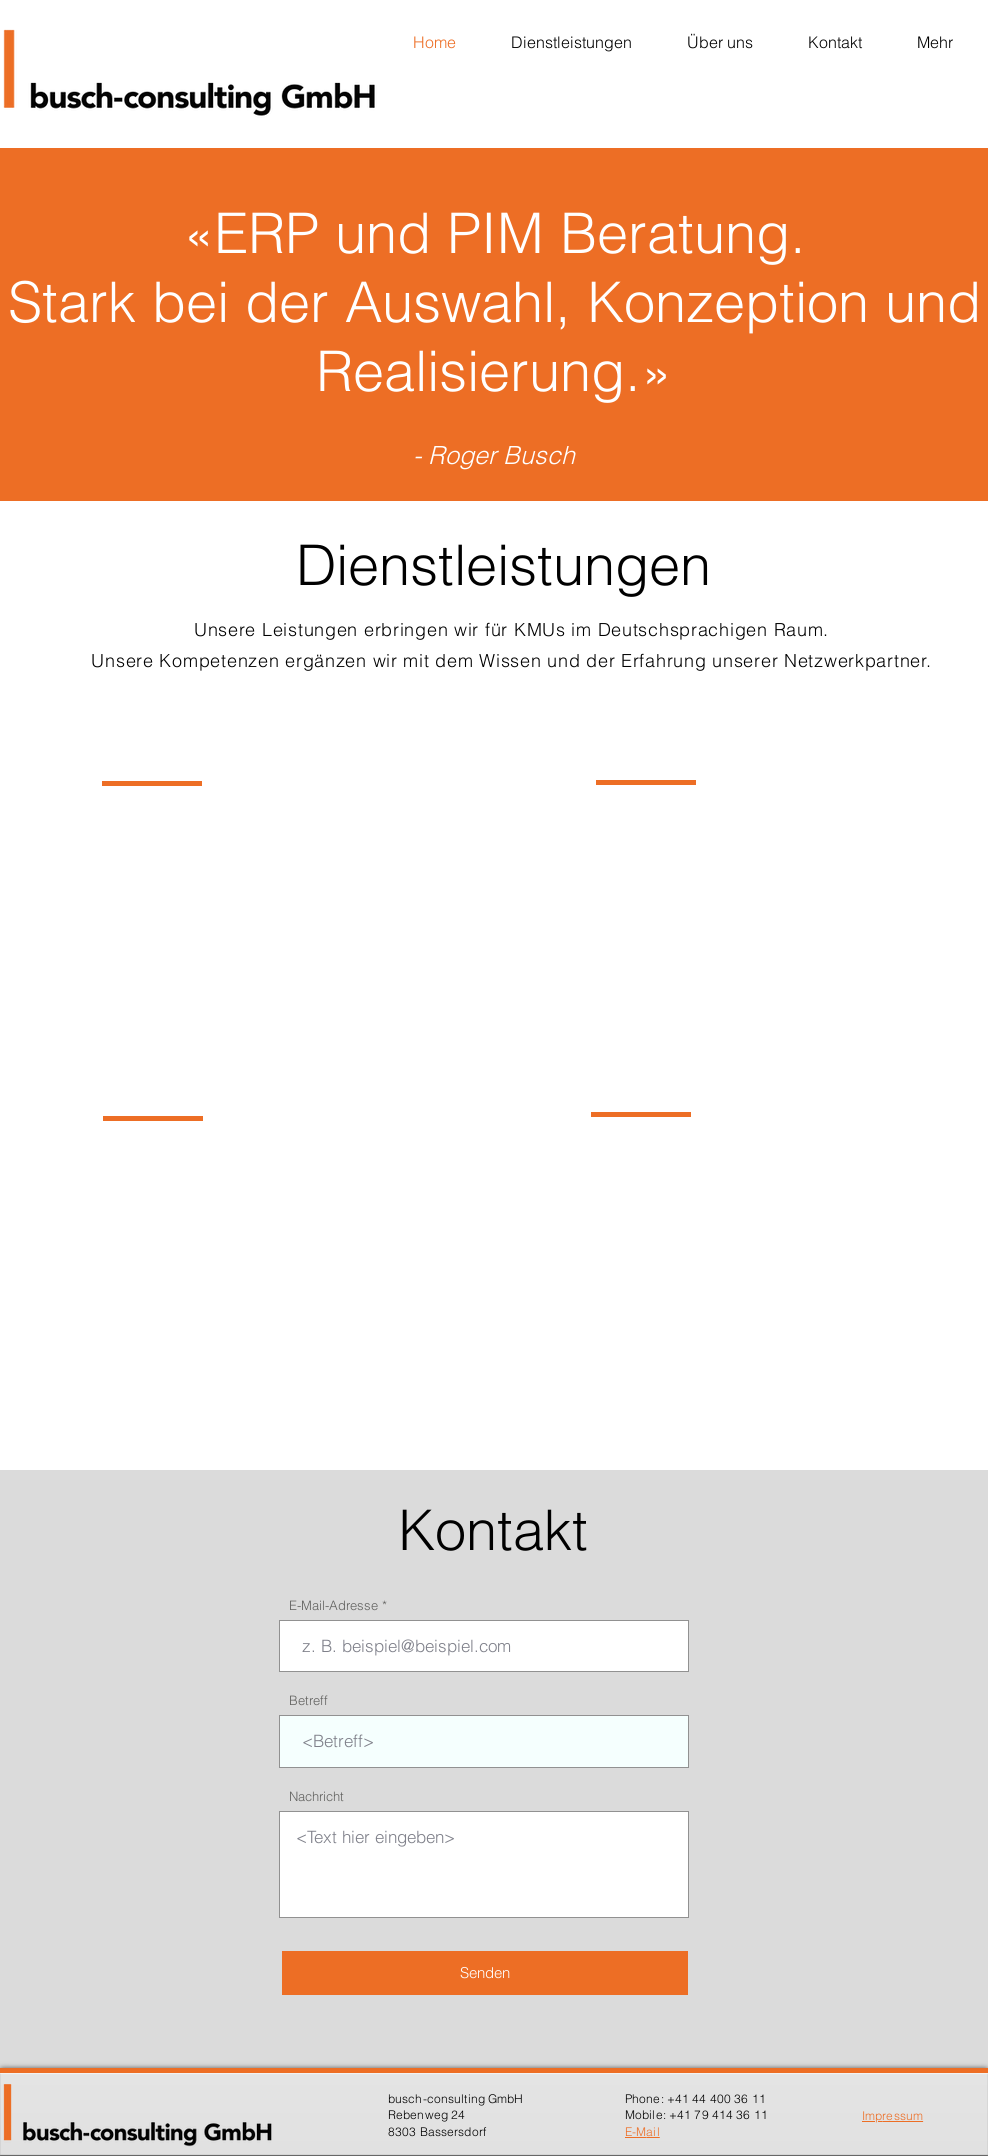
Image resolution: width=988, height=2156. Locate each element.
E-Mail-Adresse (333, 1605)
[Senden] (485, 1973)
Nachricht (316, 1796)
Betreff (308, 1700)
